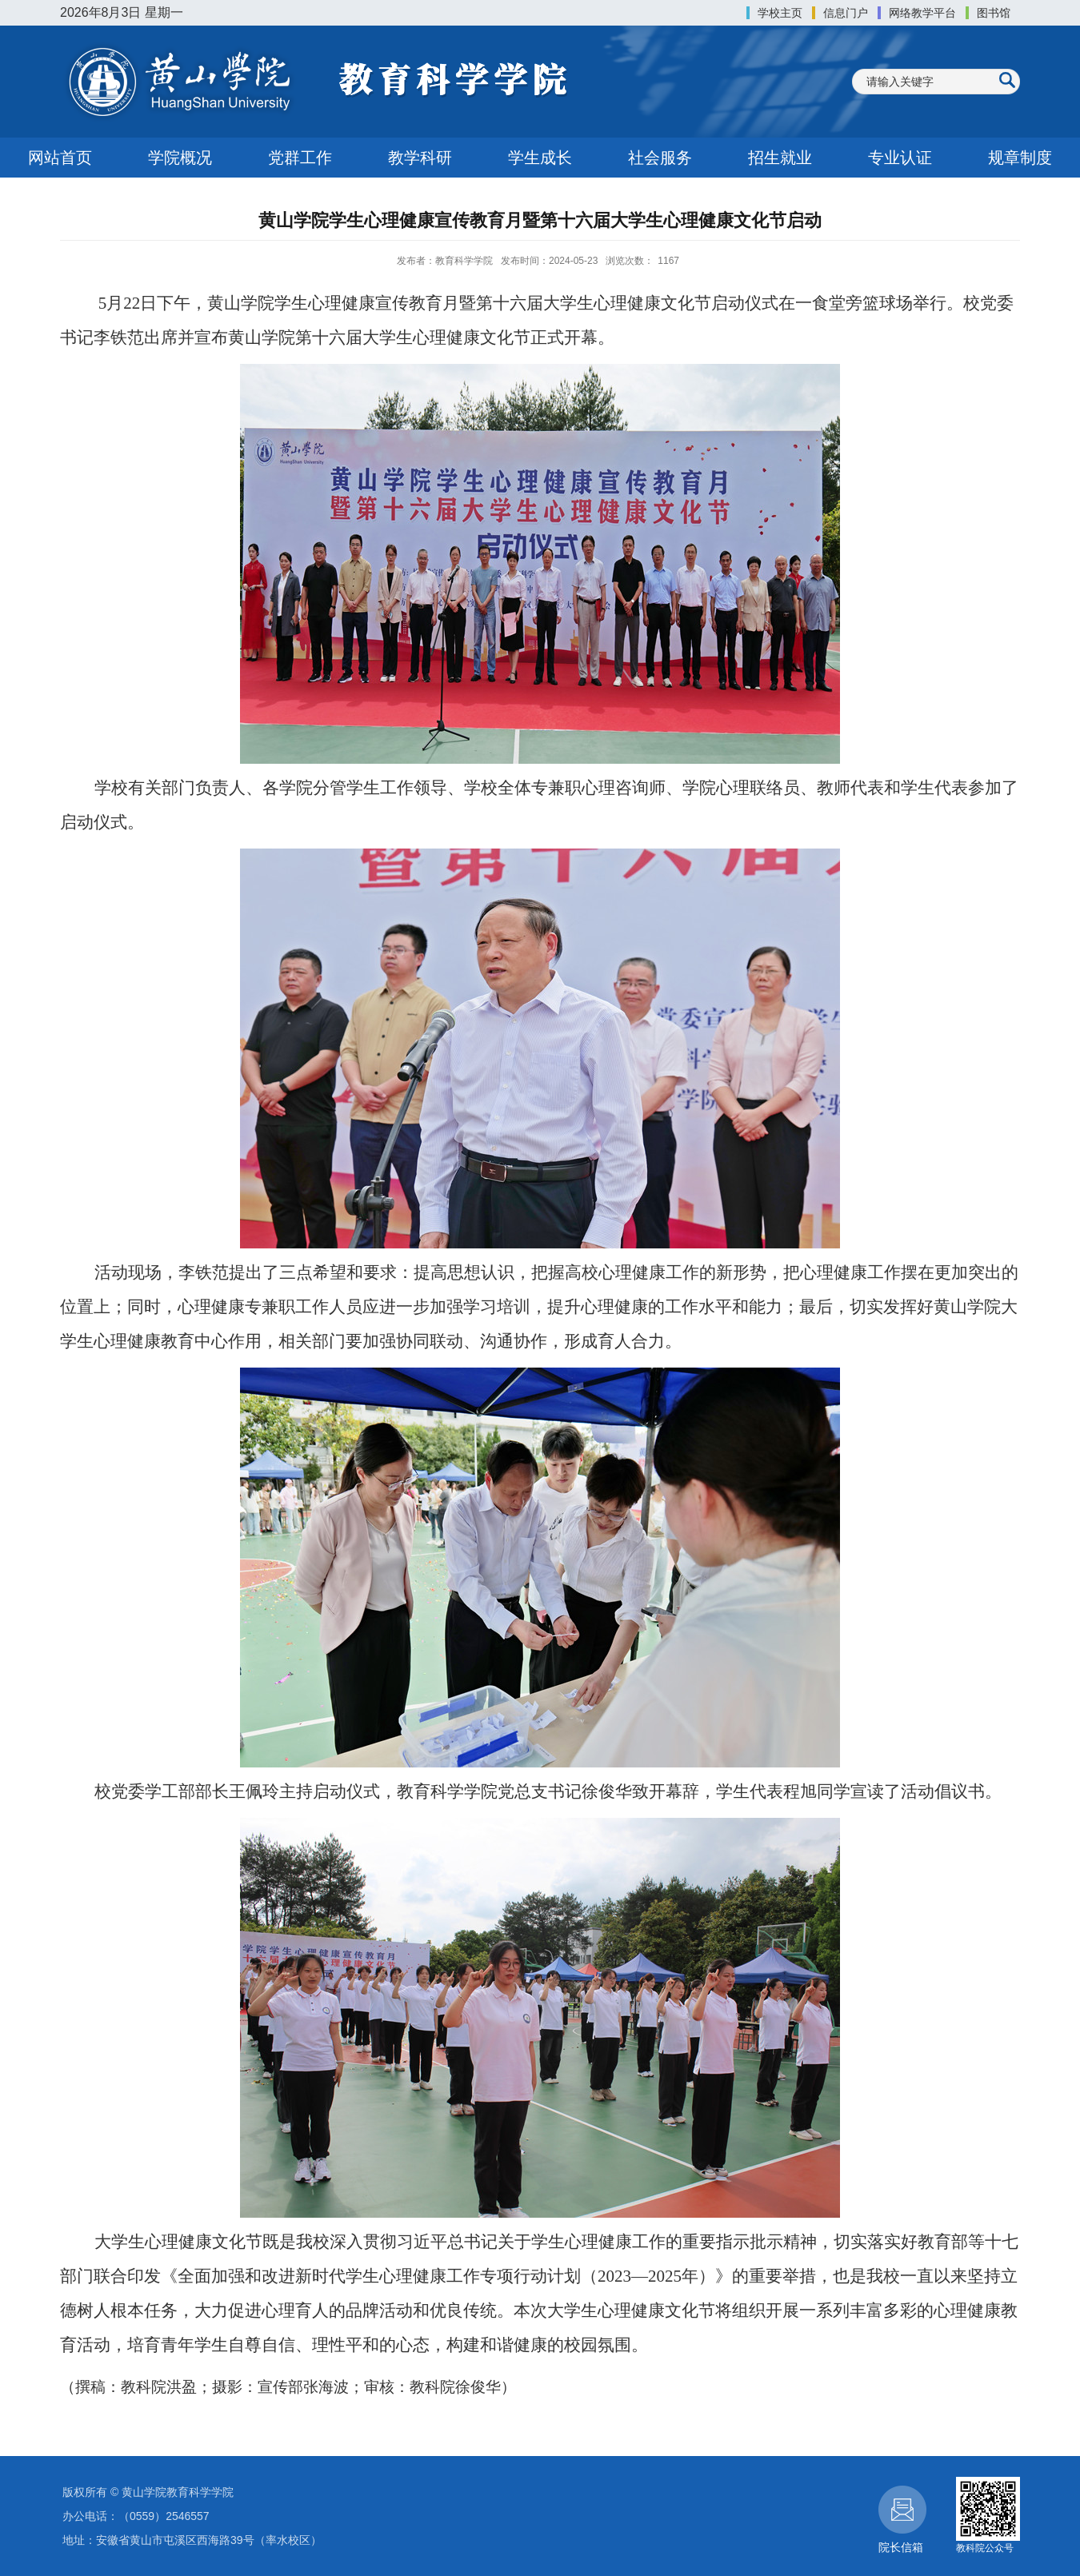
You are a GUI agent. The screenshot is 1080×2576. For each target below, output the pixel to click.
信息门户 (845, 12)
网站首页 (60, 157)
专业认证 (900, 157)
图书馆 (993, 12)
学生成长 (540, 157)
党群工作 (300, 157)
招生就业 (780, 157)
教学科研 (420, 157)
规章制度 (1020, 157)
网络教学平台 (922, 12)
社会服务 (660, 157)
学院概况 (180, 157)
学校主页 (780, 12)
